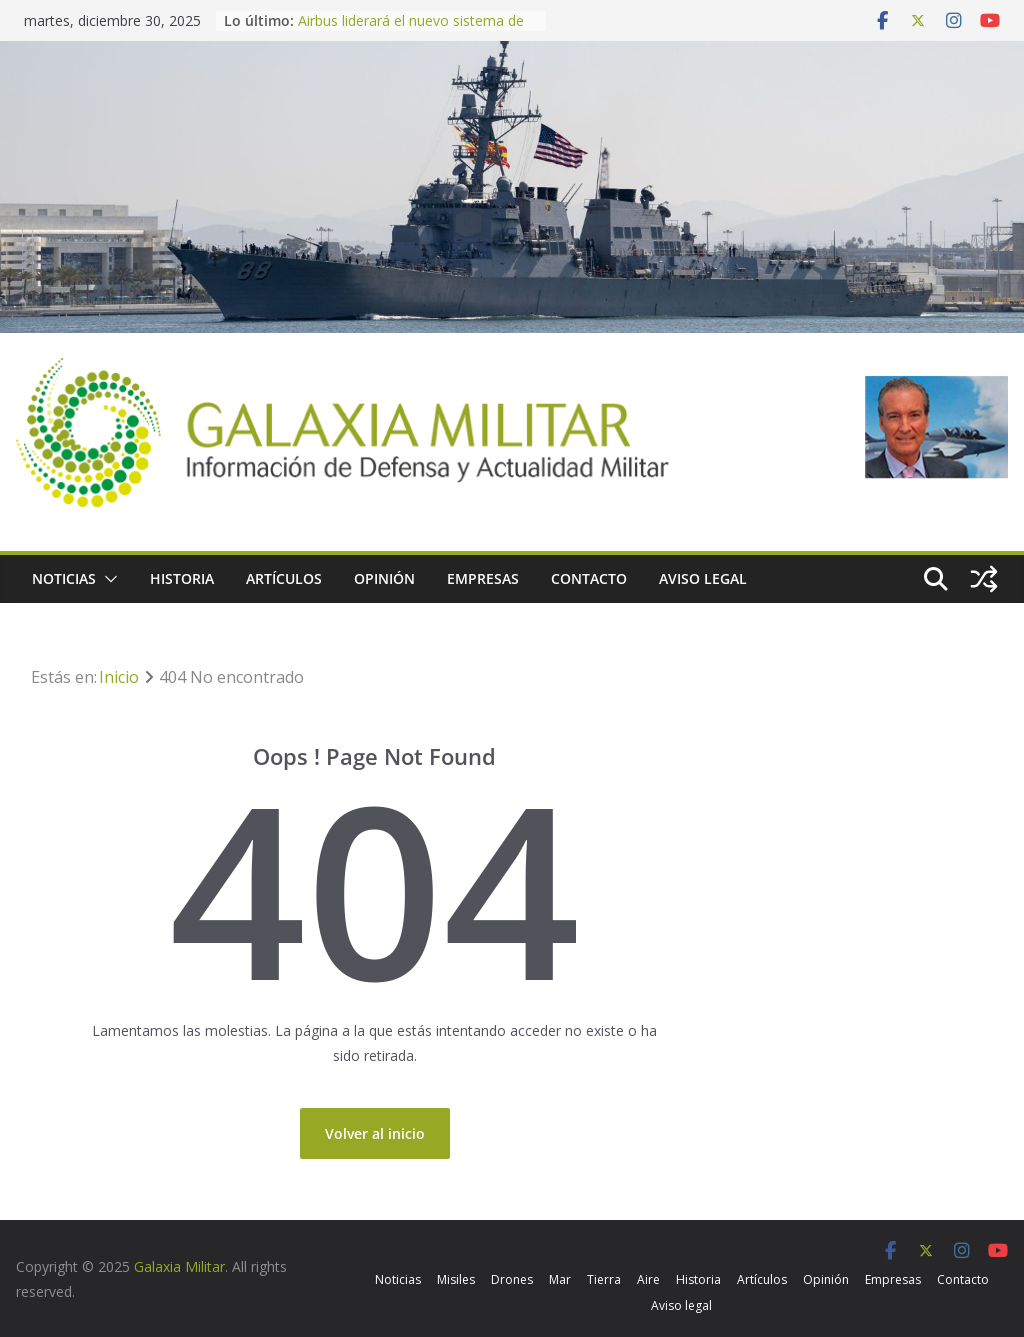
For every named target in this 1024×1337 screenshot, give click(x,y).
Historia (182, 578)
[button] (107, 579)
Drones (512, 1279)
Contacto (589, 578)
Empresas (483, 578)
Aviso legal (703, 578)
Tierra (604, 1279)
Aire (648, 1279)
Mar (560, 1279)
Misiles (456, 1279)
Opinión (384, 578)
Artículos (284, 578)
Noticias (64, 578)
